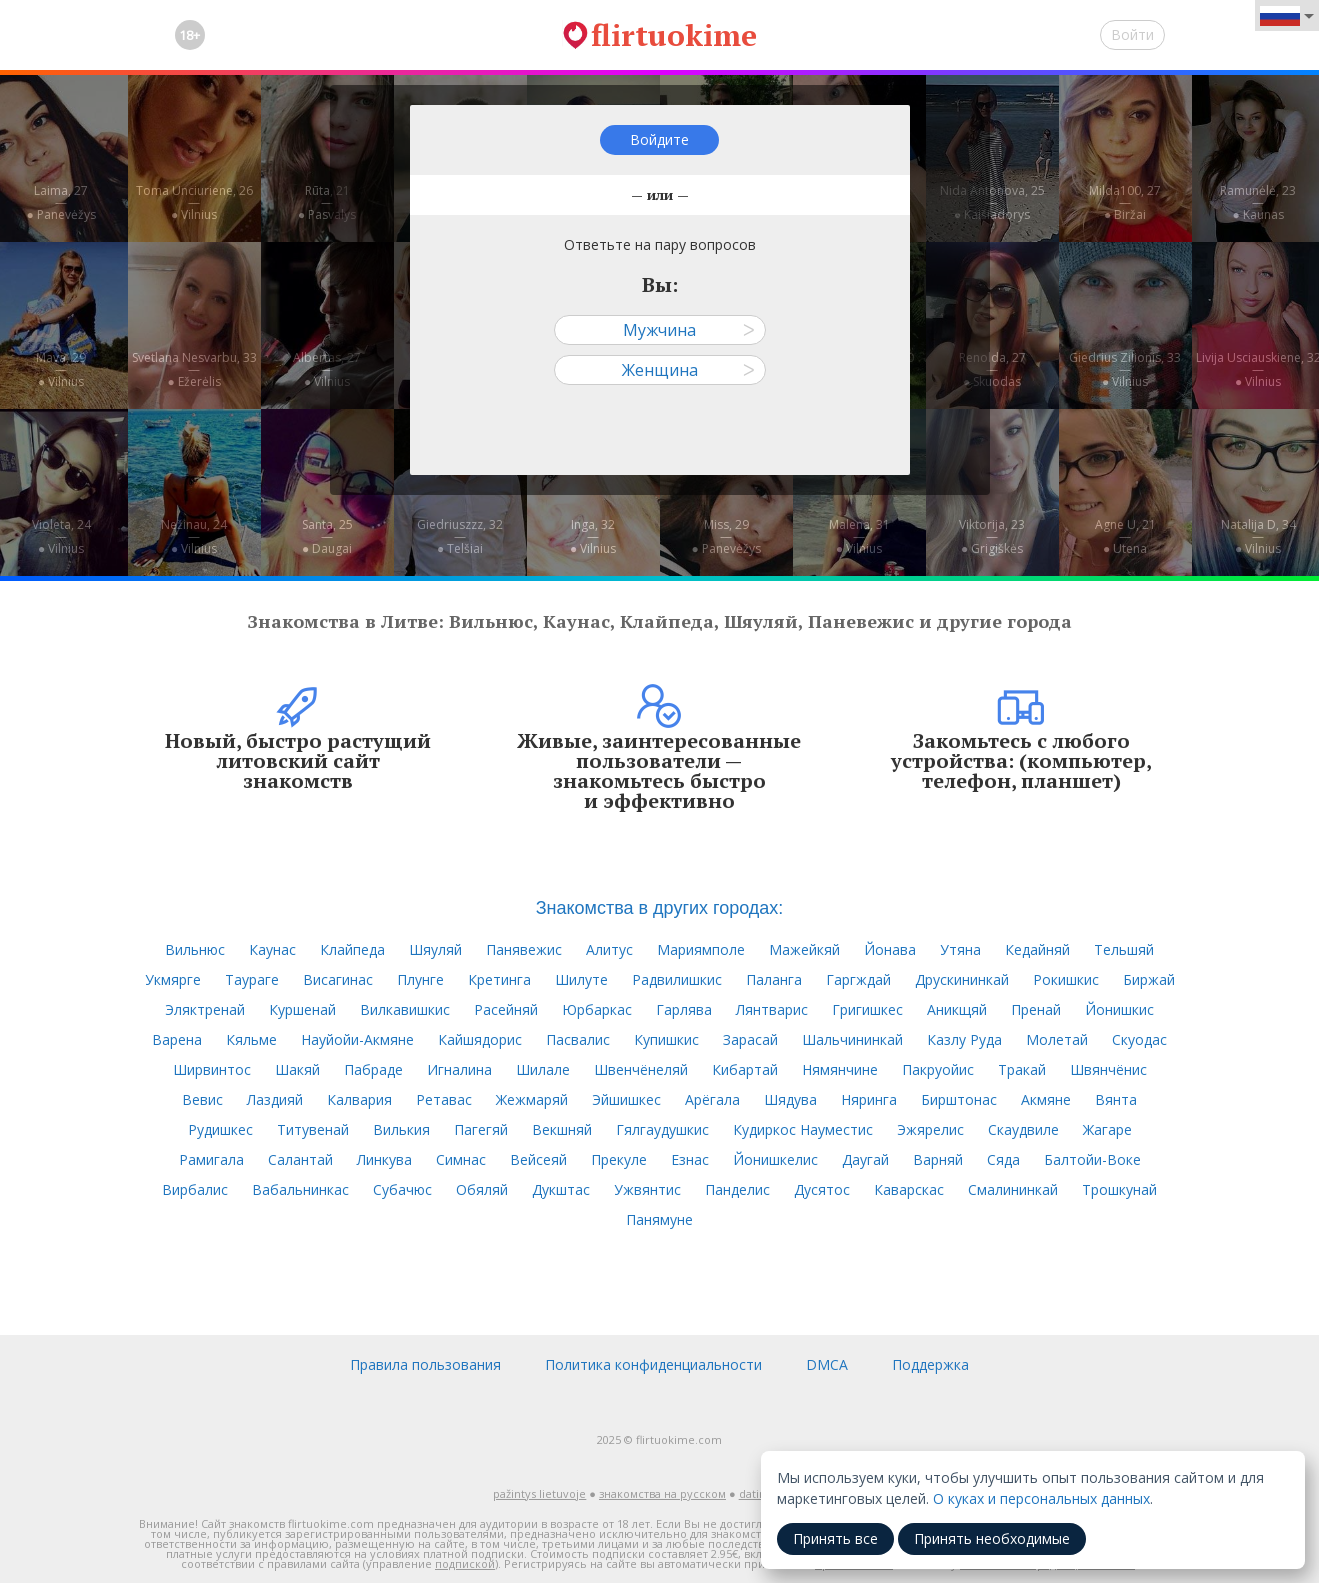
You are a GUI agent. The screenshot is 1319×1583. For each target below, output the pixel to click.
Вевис (202, 1099)
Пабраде (373, 1069)
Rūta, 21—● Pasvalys (327, 202)
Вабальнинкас (300, 1189)
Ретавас (444, 1099)
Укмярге (173, 979)
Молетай (1057, 1039)
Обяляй (482, 1189)
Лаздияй (275, 1099)
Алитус (609, 949)
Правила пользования (425, 1364)
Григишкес (867, 1009)
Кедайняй (1037, 949)
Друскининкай (962, 979)
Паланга (774, 979)
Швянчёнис (1108, 1069)
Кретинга (499, 979)
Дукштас (561, 1189)
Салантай (300, 1159)
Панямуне (659, 1219)
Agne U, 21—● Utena (1125, 536)
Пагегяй (481, 1129)
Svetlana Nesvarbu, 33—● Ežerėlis (194, 369)
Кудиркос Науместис (803, 1129)
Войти (1132, 34)
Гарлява (684, 1009)
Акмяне (1046, 1099)
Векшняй (562, 1129)
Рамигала (211, 1159)
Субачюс (402, 1189)
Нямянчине (840, 1069)
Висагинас (338, 979)
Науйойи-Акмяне (357, 1039)
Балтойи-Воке (1092, 1159)
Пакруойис (938, 1069)
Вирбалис (195, 1189)
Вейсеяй (538, 1159)
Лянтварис (772, 1009)
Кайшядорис (480, 1039)
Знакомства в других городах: (660, 908)
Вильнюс (195, 949)
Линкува (384, 1159)
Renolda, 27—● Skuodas (992, 369)
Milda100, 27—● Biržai (1125, 202)
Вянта (1116, 1099)
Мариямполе (701, 949)
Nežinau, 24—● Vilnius (194, 536)
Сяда (1003, 1159)
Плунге (420, 979)
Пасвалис (578, 1039)
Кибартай (745, 1069)
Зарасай (750, 1039)
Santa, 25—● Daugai (327, 536)
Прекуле (619, 1159)
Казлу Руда (964, 1039)
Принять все (835, 1538)
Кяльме (251, 1039)
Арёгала (712, 1099)
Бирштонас (959, 1099)
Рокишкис (1066, 979)
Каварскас (909, 1189)
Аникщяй (957, 1009)
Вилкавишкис (405, 1009)
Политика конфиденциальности (653, 1364)
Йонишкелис (775, 1159)
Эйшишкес (626, 1099)
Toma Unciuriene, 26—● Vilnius (194, 202)
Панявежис (524, 949)
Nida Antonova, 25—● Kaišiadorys (992, 202)
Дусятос (822, 1189)
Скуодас (1139, 1039)
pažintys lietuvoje (539, 1493)
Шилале (543, 1069)
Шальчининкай (852, 1039)
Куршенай (302, 1009)
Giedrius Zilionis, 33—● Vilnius (1125, 369)
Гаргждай (858, 979)
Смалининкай (1013, 1189)
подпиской (465, 1563)
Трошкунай (1119, 1189)
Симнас (461, 1159)
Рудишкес (220, 1129)
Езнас (690, 1159)
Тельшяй (1124, 949)
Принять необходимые (992, 1538)
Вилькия (401, 1129)
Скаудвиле (1023, 1129)
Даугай (865, 1159)
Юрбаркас (597, 1009)
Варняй (938, 1159)
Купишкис (666, 1039)
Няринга (869, 1099)
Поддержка (930, 1364)
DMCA (827, 1364)
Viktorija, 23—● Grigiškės (992, 536)
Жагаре (1107, 1129)
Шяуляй (435, 949)
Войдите (659, 139)
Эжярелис (930, 1129)
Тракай (1022, 1069)
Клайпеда (352, 949)
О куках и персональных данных (1041, 1498)
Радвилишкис (677, 979)
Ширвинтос (212, 1069)
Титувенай (313, 1129)
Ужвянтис (647, 1189)
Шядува (790, 1099)
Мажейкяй (804, 949)
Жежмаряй (532, 1099)
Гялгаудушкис (662, 1129)
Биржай (1149, 979)
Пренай (1036, 1009)
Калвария (359, 1099)
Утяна (960, 949)
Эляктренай (205, 1009)
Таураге (252, 979)
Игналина (459, 1069)
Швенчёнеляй (641, 1069)
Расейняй (506, 1009)
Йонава (890, 949)
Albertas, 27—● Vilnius (327, 369)
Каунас (272, 949)
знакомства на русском (662, 1493)
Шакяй (297, 1069)
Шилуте (581, 979)
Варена (177, 1039)
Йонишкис (1119, 1009)
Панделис (737, 1189)
